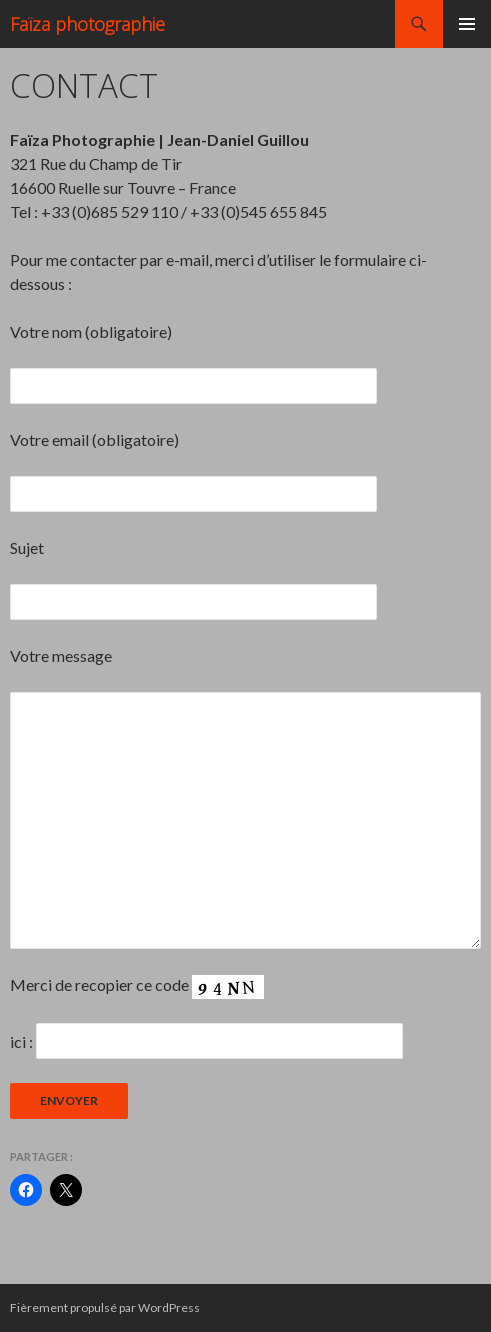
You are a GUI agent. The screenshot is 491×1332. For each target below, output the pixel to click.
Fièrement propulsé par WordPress (105, 1307)
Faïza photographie (87, 24)
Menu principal (467, 24)
